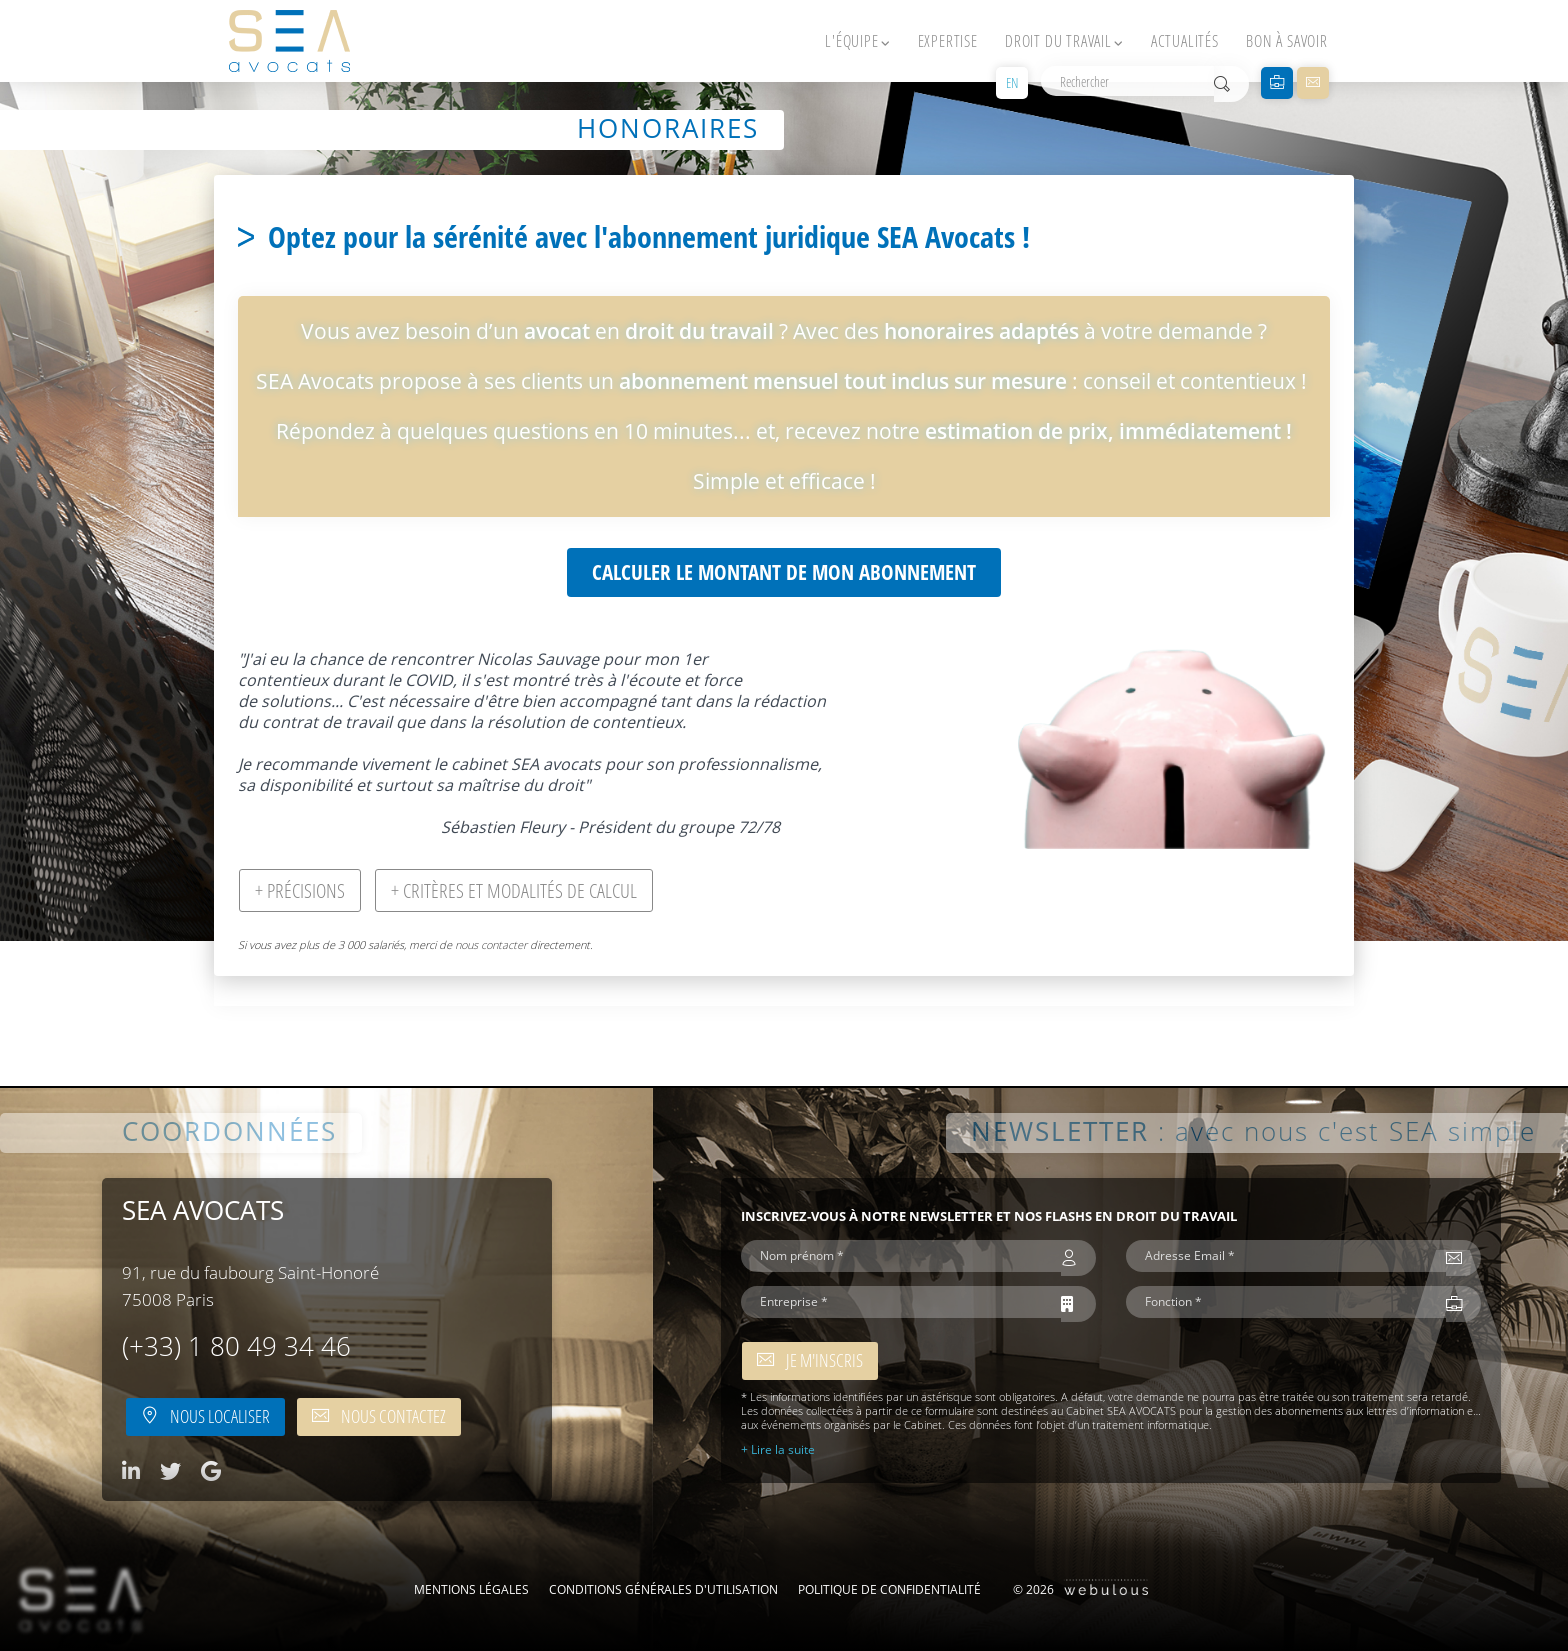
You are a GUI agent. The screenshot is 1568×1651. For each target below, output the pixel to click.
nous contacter (491, 944)
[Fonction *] (1286, 1302)
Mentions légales (471, 1589)
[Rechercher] (1127, 81)
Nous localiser (205, 1416)
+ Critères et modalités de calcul (514, 890)
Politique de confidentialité (889, 1589)
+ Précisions (300, 890)
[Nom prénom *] (901, 1256)
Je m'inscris (810, 1360)
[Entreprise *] (901, 1302)
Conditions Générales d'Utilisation (663, 1589)
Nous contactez (379, 1416)
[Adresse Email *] (1286, 1256)
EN (1012, 82)
